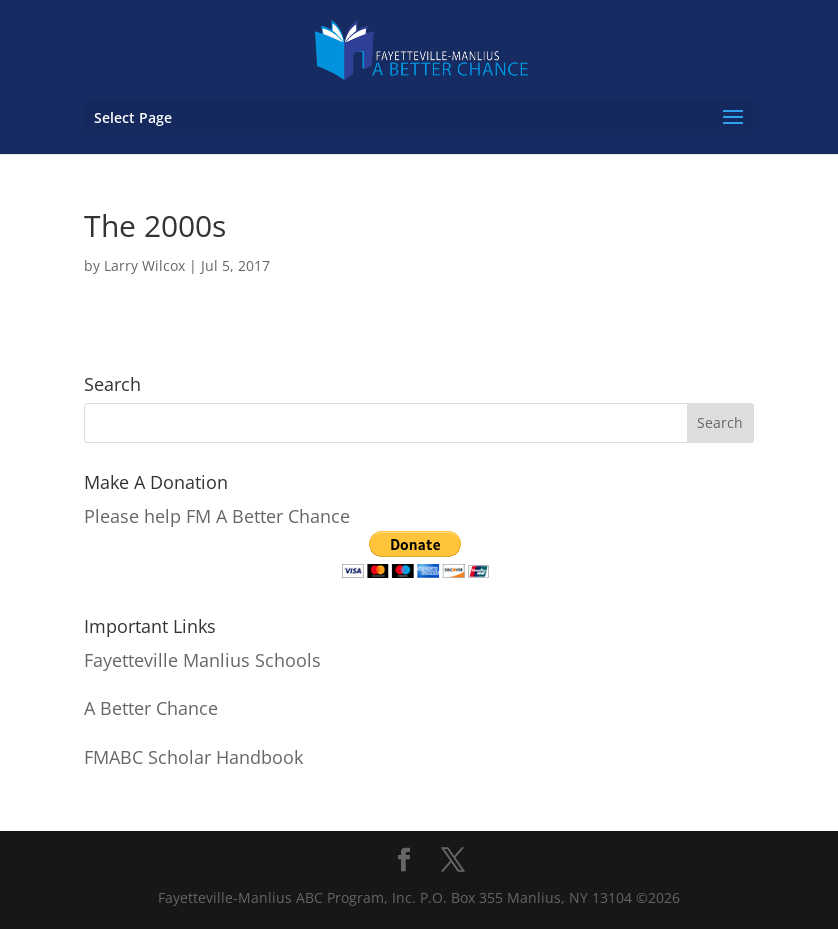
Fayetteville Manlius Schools (202, 660)
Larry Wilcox (144, 265)
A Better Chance (151, 708)
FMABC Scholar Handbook (193, 757)
